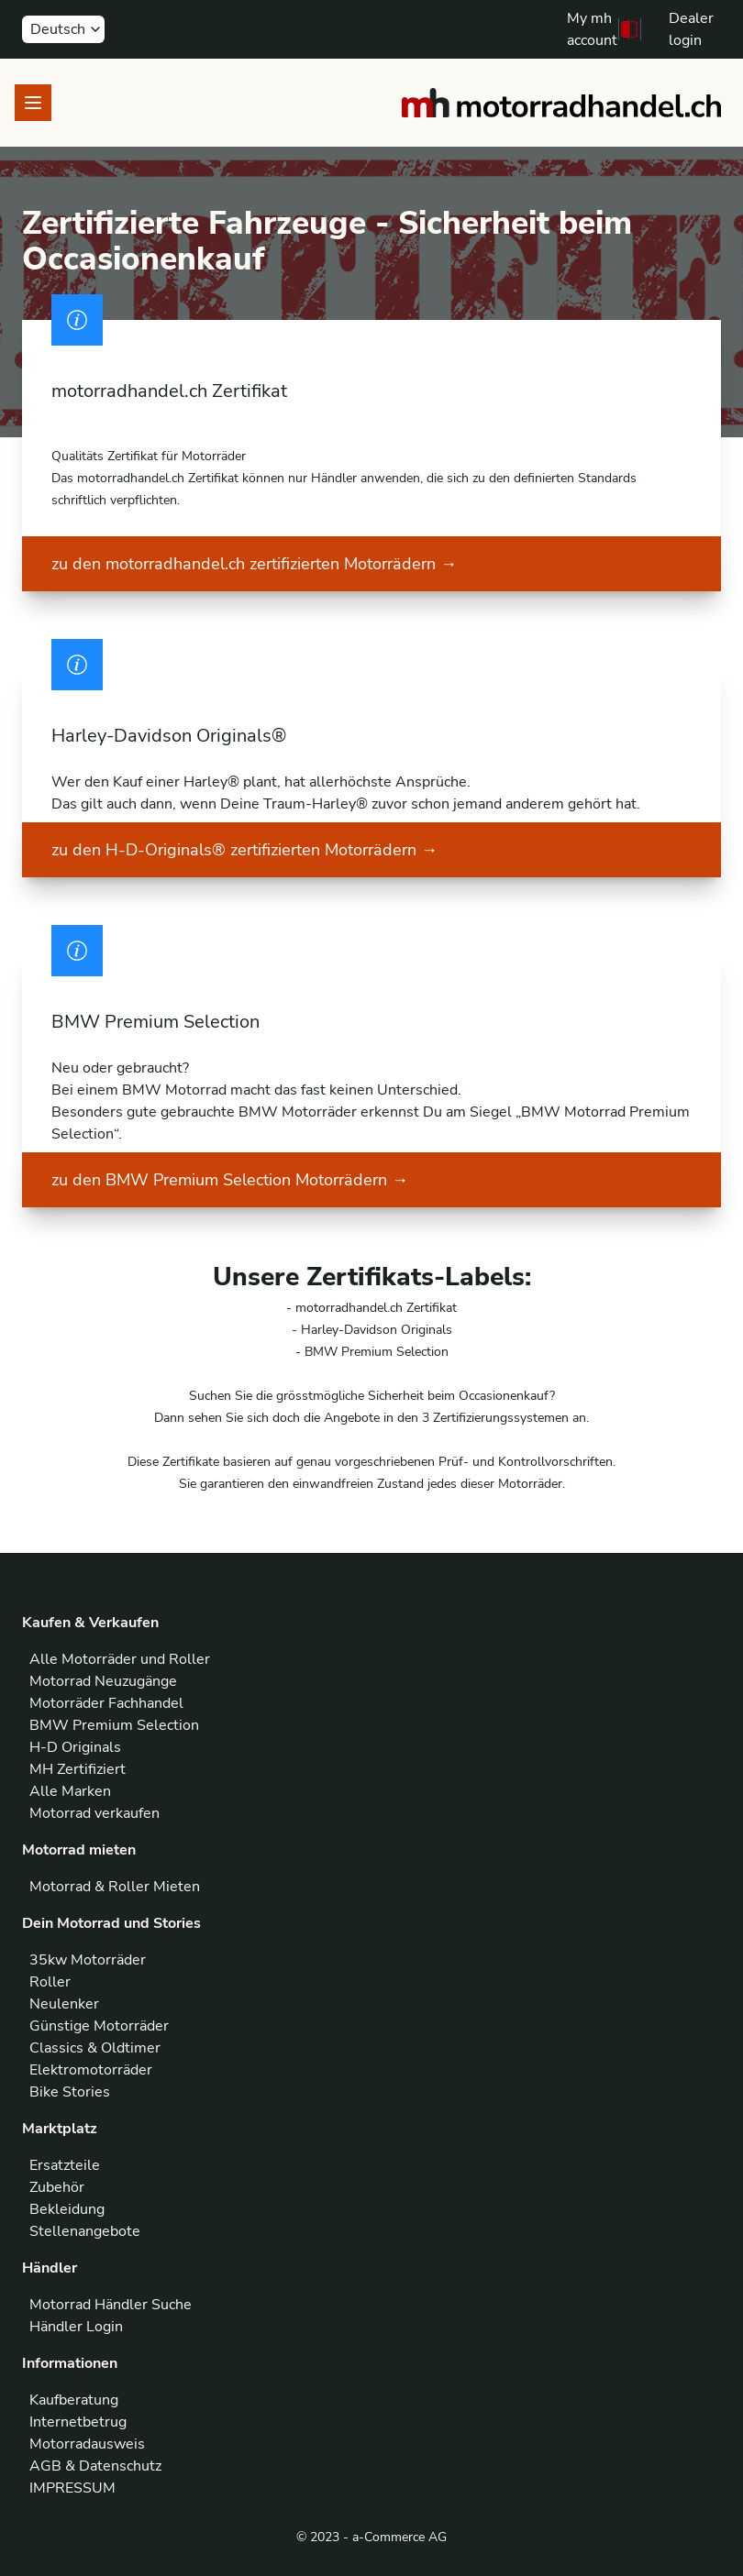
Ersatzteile (64, 2165)
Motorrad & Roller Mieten (114, 1887)
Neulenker (64, 2004)
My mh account (592, 29)
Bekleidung (67, 2209)
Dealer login (691, 29)
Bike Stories (69, 2092)
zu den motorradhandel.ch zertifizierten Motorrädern (254, 564)
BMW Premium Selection (114, 1725)
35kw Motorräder (87, 1960)
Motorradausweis (87, 2444)
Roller (50, 1982)
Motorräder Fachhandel (106, 1703)
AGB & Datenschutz (95, 2466)
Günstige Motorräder (99, 2026)
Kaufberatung (73, 2400)
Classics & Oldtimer (95, 2048)
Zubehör (56, 2187)
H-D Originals (75, 1747)
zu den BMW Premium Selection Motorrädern (229, 1180)
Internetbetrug (78, 2422)
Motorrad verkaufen (94, 1813)
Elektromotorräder (90, 2070)
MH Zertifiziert (77, 1769)
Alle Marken (70, 1791)
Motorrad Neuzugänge (103, 1681)
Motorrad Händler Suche (110, 2305)
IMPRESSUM (72, 2488)
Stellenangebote (84, 2231)
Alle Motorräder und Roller (119, 1659)
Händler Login (76, 2327)
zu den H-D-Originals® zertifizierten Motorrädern (244, 850)
